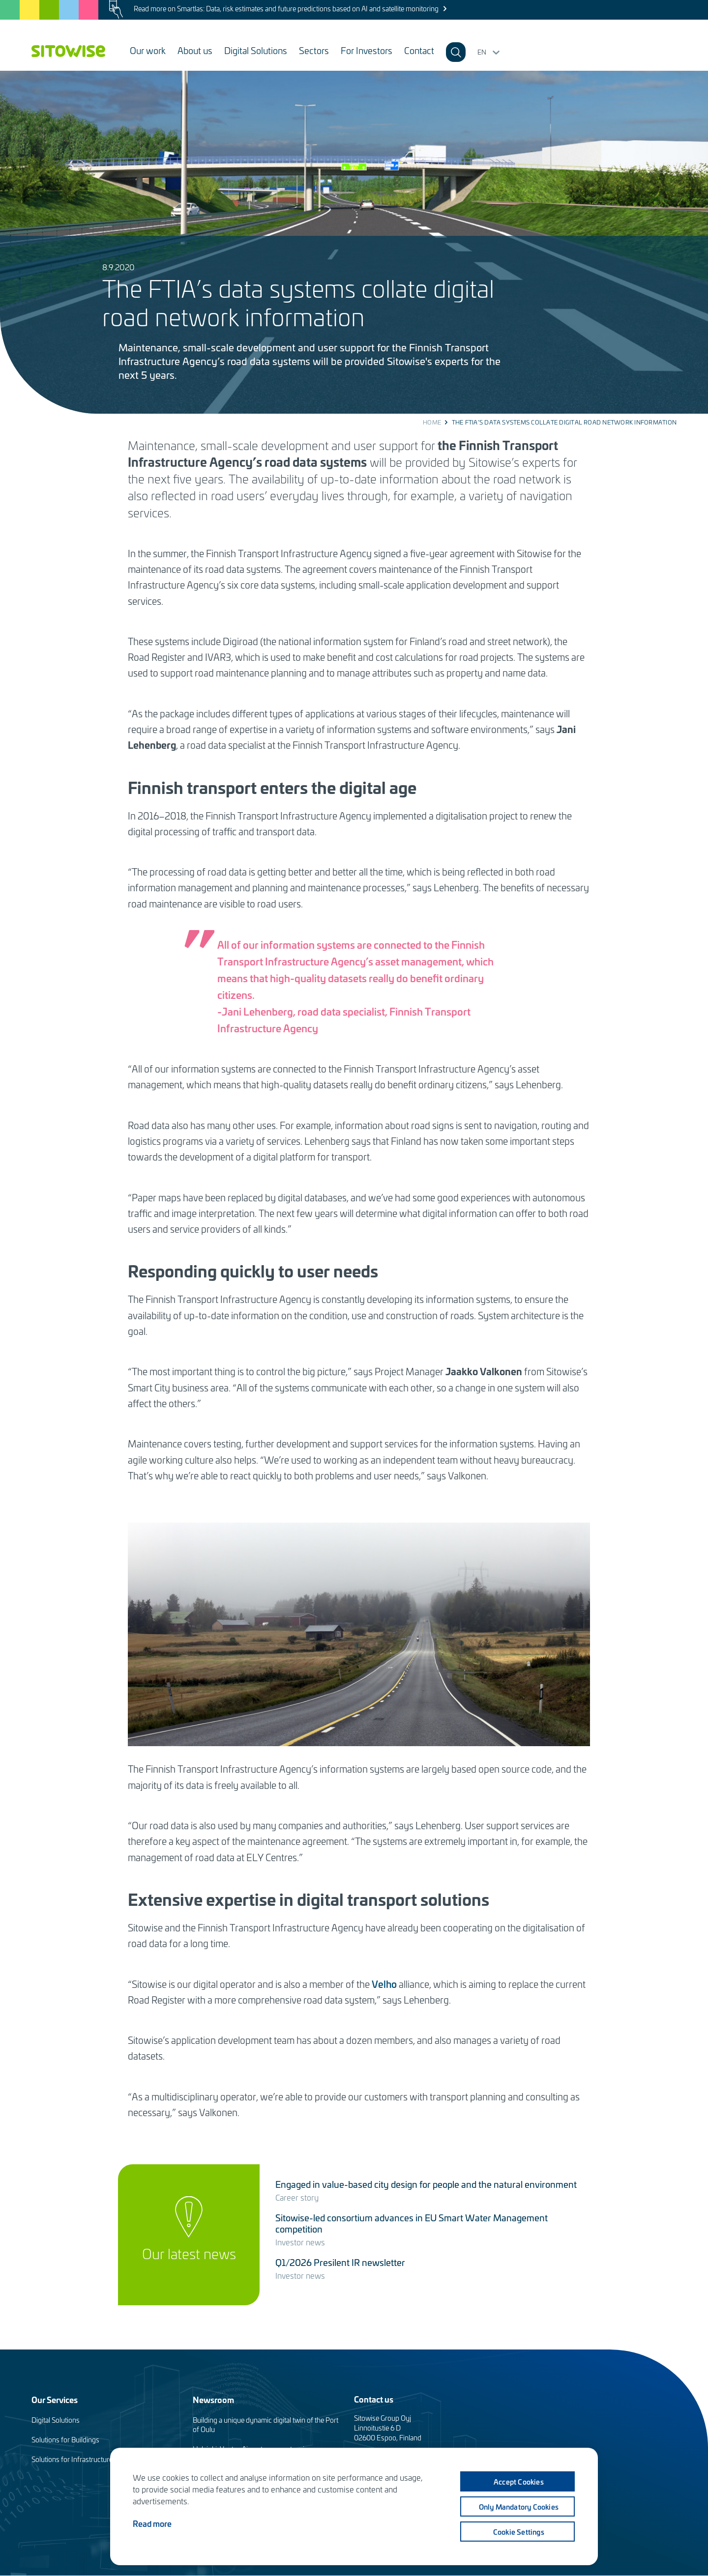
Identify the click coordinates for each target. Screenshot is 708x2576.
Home (432, 422)
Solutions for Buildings (65, 2439)
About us (194, 50)
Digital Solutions (255, 50)
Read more (152, 2523)
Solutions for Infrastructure (72, 2459)
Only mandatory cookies (518, 2507)
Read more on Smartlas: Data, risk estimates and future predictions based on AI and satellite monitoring (286, 8)
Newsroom (213, 2399)
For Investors (366, 50)
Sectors (314, 50)
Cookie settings (518, 2532)
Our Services (54, 2399)
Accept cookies (518, 2482)
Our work (148, 50)
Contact (419, 50)
